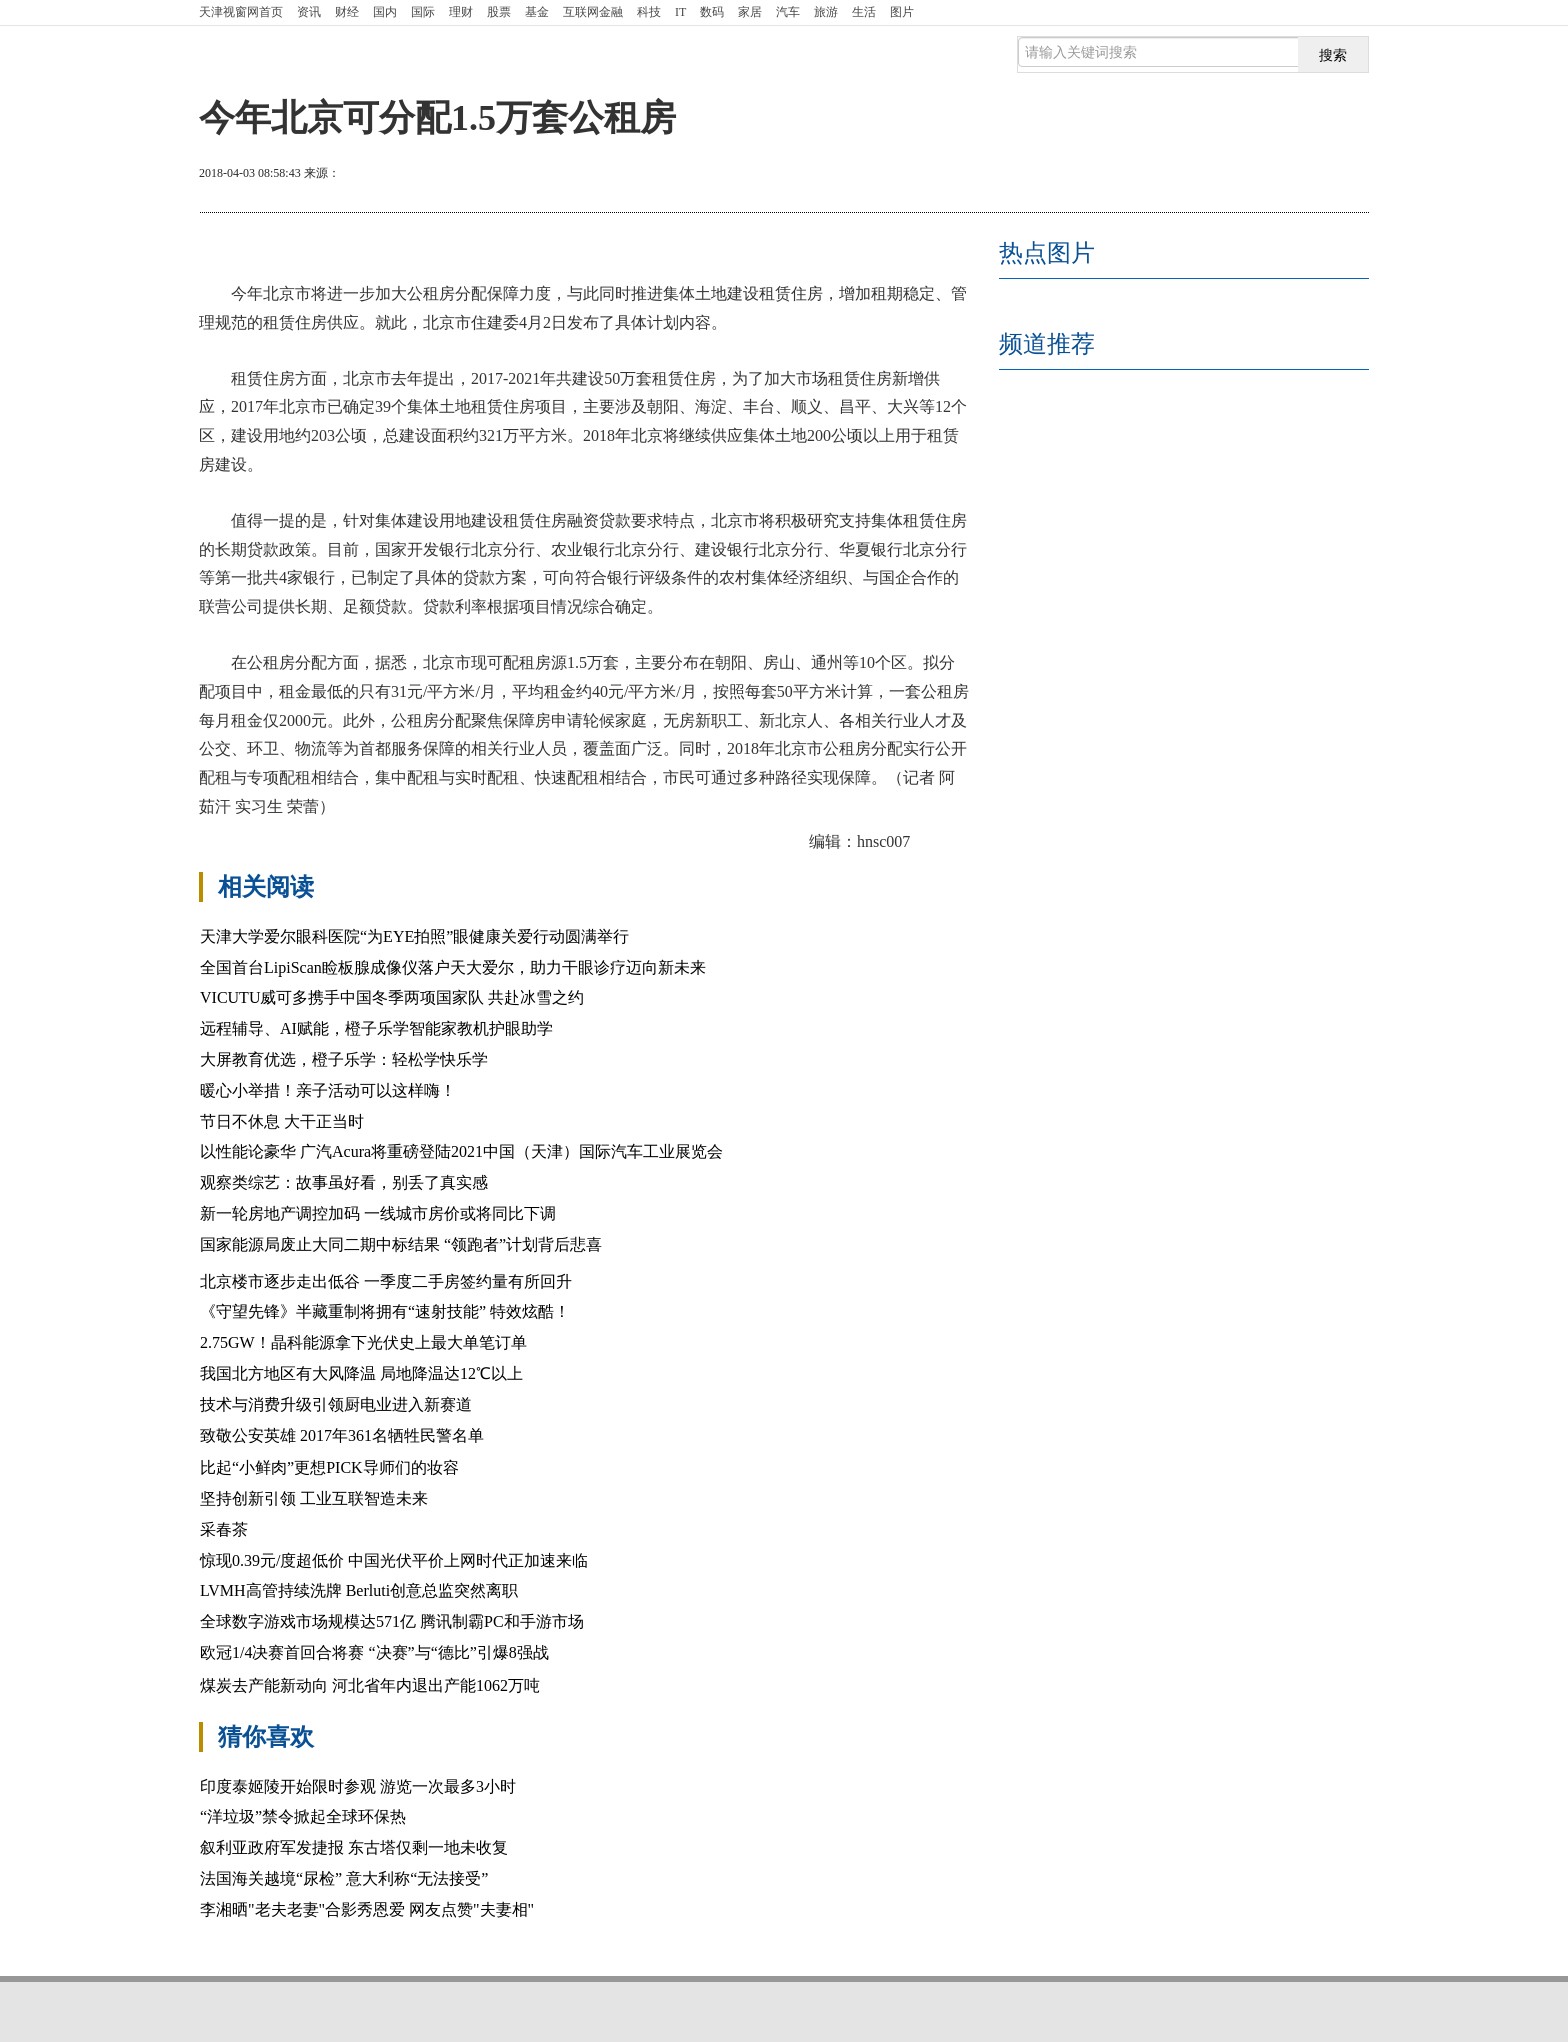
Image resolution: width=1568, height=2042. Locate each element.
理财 (461, 12)
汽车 (788, 12)
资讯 (309, 12)
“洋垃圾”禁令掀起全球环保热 (303, 1816)
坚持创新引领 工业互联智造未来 (316, 1498)
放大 (1247, 175)
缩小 (1319, 175)
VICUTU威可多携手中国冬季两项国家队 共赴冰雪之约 (392, 997)
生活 (864, 12)
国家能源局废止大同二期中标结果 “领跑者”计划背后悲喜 (401, 1244)
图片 (902, 12)
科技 (649, 12)
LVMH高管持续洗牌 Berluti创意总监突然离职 (359, 1590)
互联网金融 (593, 12)
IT (680, 12)
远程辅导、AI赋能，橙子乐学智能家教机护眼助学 (376, 1028)
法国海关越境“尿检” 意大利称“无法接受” (344, 1878)
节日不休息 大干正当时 (282, 1121)
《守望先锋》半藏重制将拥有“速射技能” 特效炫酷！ (385, 1311)
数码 (712, 12)
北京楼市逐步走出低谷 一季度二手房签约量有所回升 (386, 1281)
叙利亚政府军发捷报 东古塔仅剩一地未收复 (354, 1847)
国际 (423, 12)
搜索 (1333, 55)
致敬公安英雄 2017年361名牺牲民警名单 (342, 1435)
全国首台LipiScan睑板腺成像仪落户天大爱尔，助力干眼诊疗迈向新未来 (453, 967)
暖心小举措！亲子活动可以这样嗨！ (328, 1090)
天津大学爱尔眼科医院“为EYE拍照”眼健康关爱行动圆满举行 (414, 936)
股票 (499, 12)
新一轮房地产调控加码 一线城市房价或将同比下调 (378, 1213)
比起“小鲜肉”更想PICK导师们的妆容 (329, 1467)
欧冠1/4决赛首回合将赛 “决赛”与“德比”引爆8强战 (374, 1652)
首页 (241, 12)
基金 (537, 12)
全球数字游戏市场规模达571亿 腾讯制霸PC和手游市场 (392, 1621)
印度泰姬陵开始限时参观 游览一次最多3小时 (358, 1786)
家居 (750, 12)
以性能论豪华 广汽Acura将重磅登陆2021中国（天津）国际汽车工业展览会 (461, 1151)
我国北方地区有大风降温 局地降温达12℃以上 (361, 1373)
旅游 (826, 12)
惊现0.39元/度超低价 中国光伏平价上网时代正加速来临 (394, 1560)
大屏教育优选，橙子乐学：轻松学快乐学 (344, 1059)
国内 (385, 12)
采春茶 (224, 1529)
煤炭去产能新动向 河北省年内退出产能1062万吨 (370, 1685)
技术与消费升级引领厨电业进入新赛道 (336, 1404)
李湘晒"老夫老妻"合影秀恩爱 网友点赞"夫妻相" (367, 1909)
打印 (1175, 175)
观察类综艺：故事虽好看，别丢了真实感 (344, 1182)
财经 (347, 12)
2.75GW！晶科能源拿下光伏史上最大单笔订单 (363, 1342)
